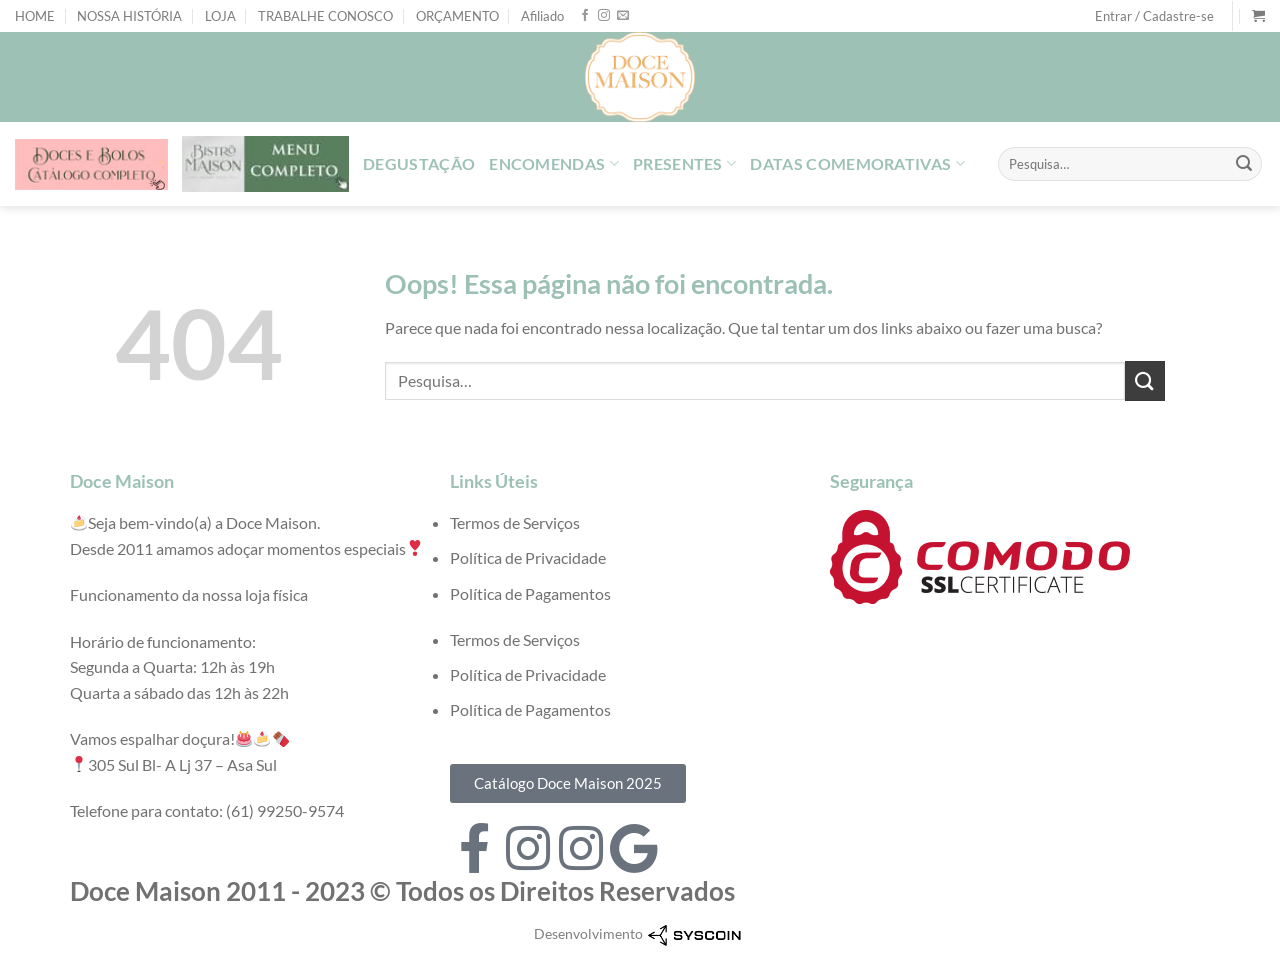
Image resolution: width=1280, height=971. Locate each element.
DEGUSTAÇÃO (419, 163)
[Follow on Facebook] (585, 16)
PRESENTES (684, 164)
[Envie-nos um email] (623, 16)
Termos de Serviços (515, 522)
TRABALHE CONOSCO (325, 16)
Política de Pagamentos (530, 593)
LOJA (220, 16)
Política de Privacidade (528, 557)
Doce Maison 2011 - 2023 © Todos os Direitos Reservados (402, 891)
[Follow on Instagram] (604, 16)
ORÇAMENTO (457, 16)
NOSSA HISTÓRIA (129, 16)
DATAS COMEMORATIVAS (857, 164)
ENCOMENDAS (554, 164)
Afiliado (542, 16)
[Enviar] (1244, 164)
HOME (35, 16)
